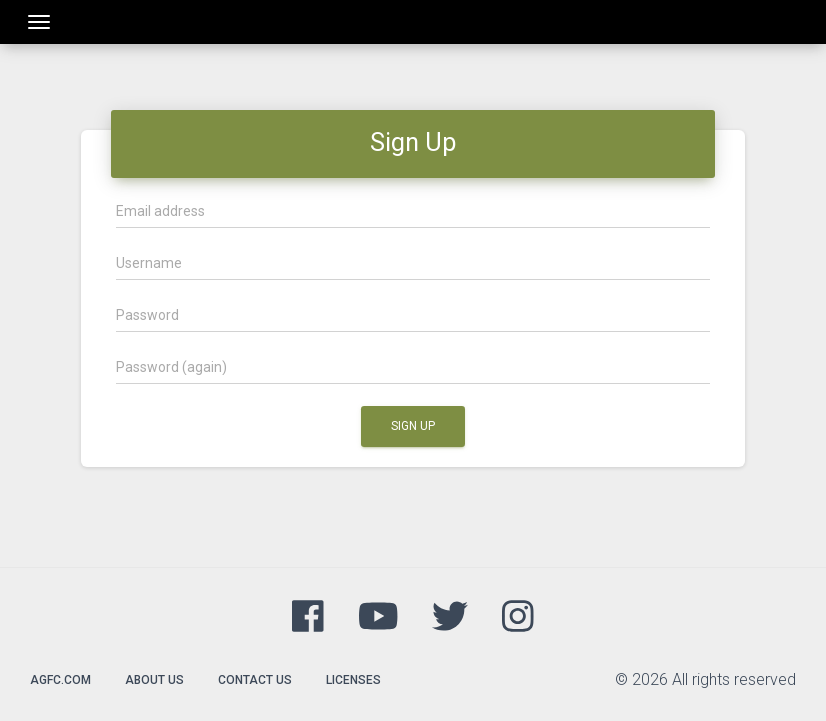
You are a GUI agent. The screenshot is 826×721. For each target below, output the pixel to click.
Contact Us (255, 680)
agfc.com (60, 680)
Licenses (353, 680)
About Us (154, 680)
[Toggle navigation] (39, 22)
